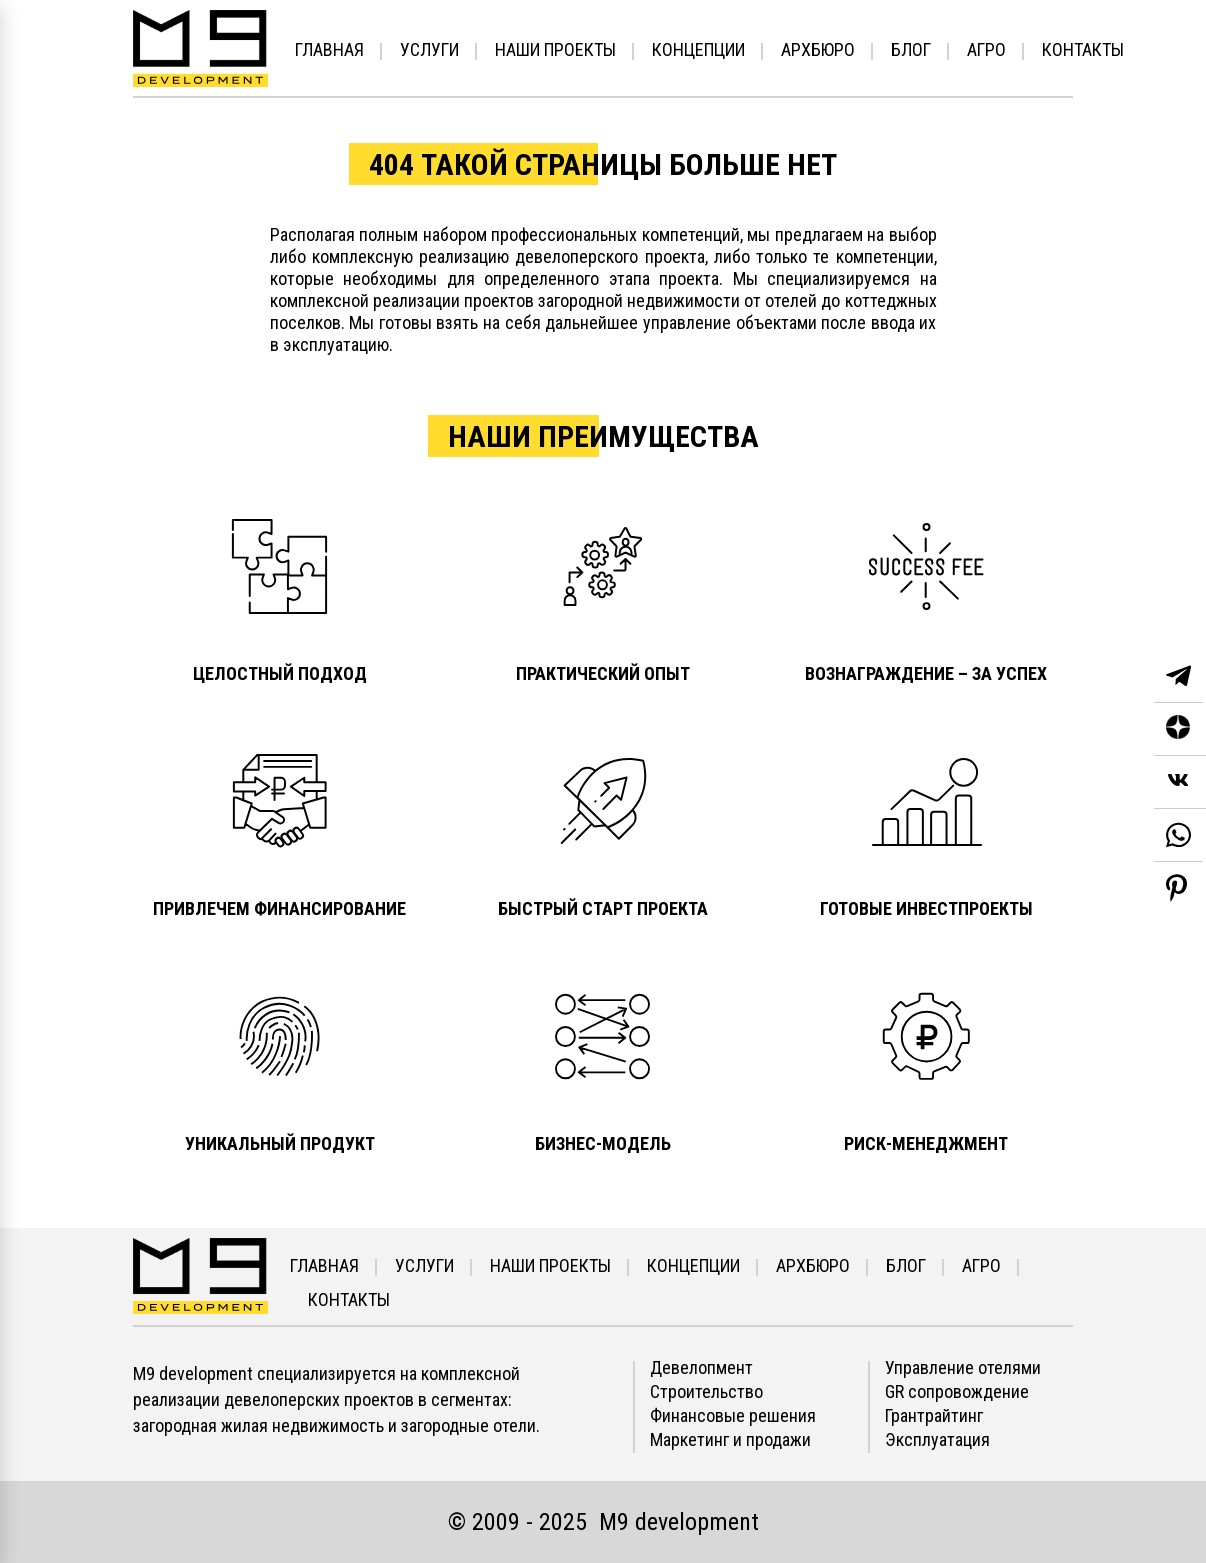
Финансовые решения (733, 1416)
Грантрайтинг (934, 1416)
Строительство (706, 1392)
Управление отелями (963, 1368)
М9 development (679, 1522)
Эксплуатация (937, 1440)
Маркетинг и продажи (730, 1440)
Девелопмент (701, 1368)
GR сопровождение (957, 1392)
